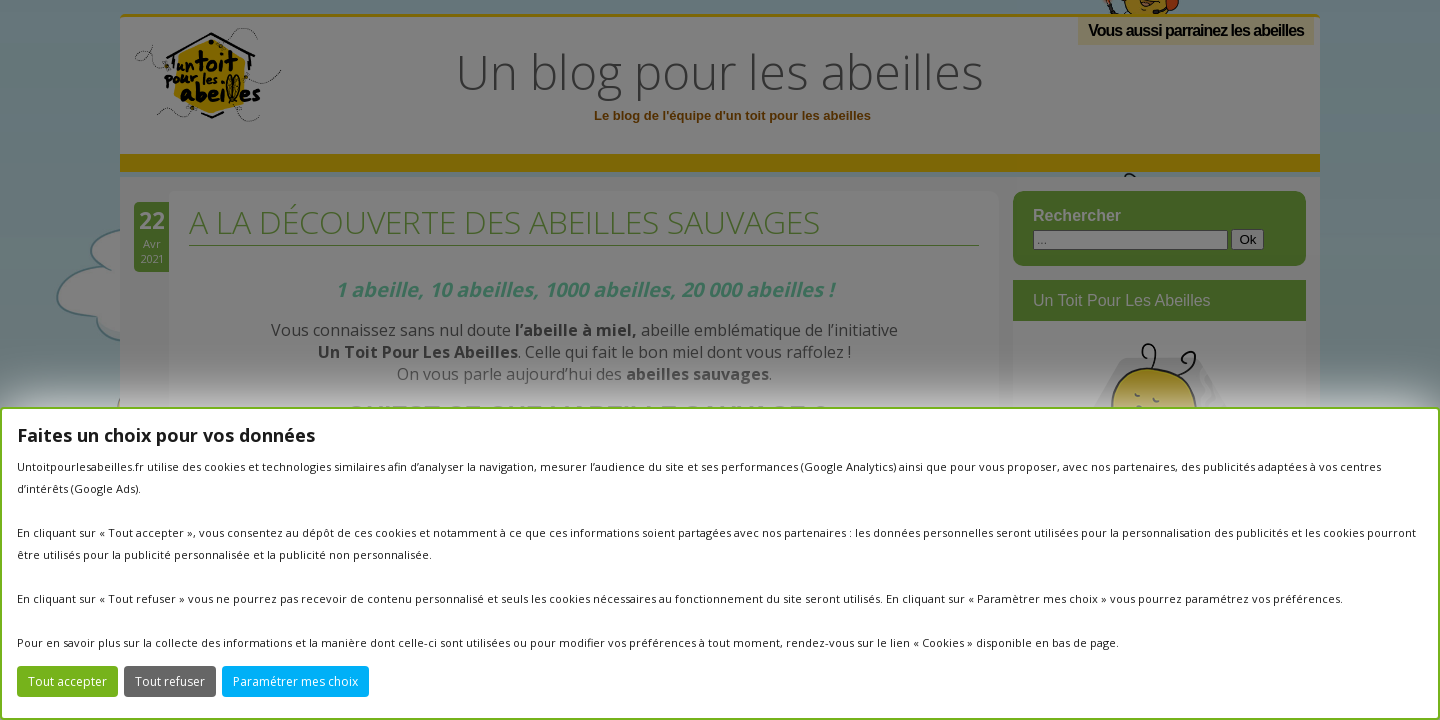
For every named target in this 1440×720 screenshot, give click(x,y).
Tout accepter (67, 681)
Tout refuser (170, 681)
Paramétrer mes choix (295, 681)
